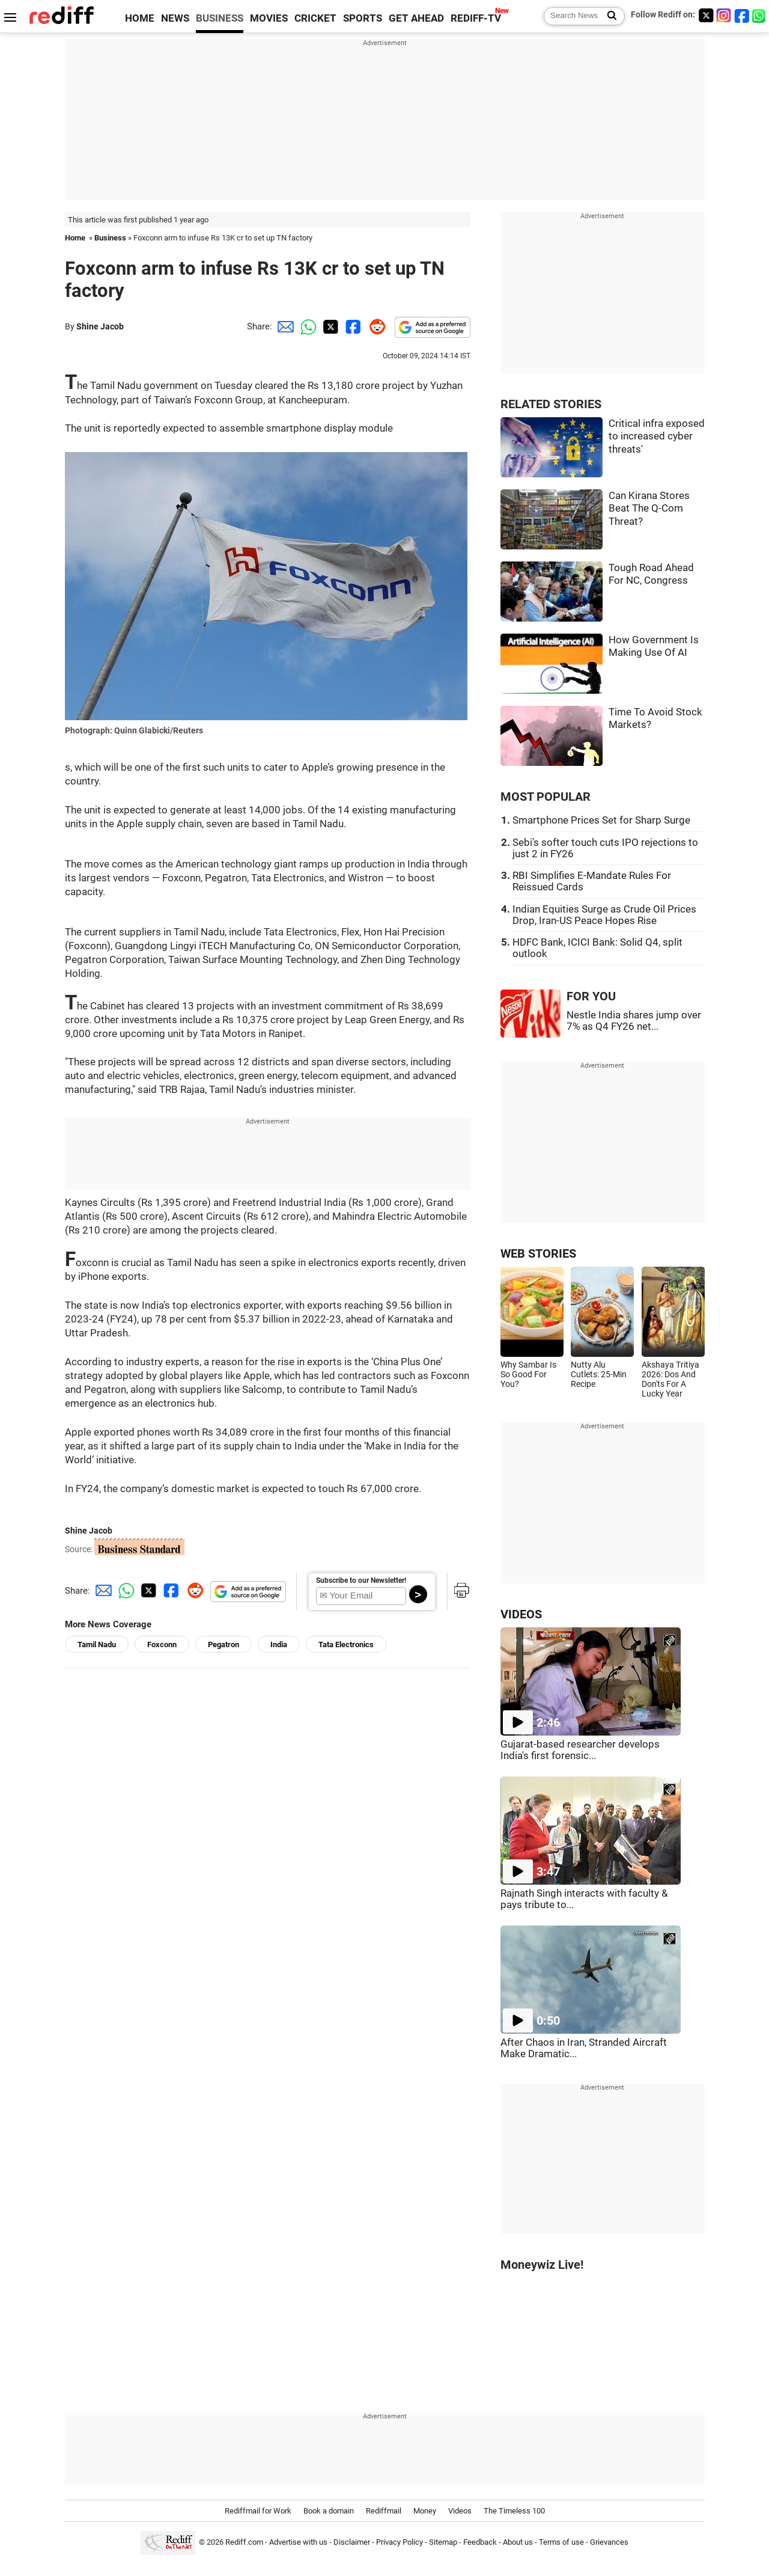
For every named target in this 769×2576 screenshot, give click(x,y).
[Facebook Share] (352, 326)
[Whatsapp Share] (306, 326)
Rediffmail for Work (258, 2510)
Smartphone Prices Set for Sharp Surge (601, 820)
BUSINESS (219, 18)
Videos (460, 2510)
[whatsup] (760, 15)
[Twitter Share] (329, 326)
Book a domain (328, 2510)
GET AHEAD (416, 18)
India (278, 1644)
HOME (139, 18)
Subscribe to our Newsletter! (361, 1580)
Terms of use (561, 2542)
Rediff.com (244, 2542)
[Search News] (608, 16)
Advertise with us (298, 2542)
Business (110, 237)
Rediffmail (383, 2510)
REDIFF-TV (476, 18)
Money (424, 2510)
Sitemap (443, 2542)
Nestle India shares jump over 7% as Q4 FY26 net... (634, 1020)
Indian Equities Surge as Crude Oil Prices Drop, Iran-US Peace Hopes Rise (604, 915)
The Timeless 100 (514, 2510)
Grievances (609, 2542)
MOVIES (269, 18)
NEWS (175, 18)
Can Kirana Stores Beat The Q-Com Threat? (649, 508)
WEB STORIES (538, 1254)
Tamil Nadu (97, 1644)
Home (75, 237)
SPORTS (362, 18)
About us (518, 2542)
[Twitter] (706, 15)
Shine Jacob (100, 326)
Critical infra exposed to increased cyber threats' (657, 436)
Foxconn (162, 1644)
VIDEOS (521, 1614)
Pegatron (223, 1644)
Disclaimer (351, 2542)
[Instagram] (724, 15)
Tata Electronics (346, 1644)
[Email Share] (283, 326)
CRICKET (315, 18)
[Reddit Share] (374, 326)
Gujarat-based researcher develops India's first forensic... (580, 1750)
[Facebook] (742, 15)
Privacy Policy (399, 2542)
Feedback (480, 2542)
